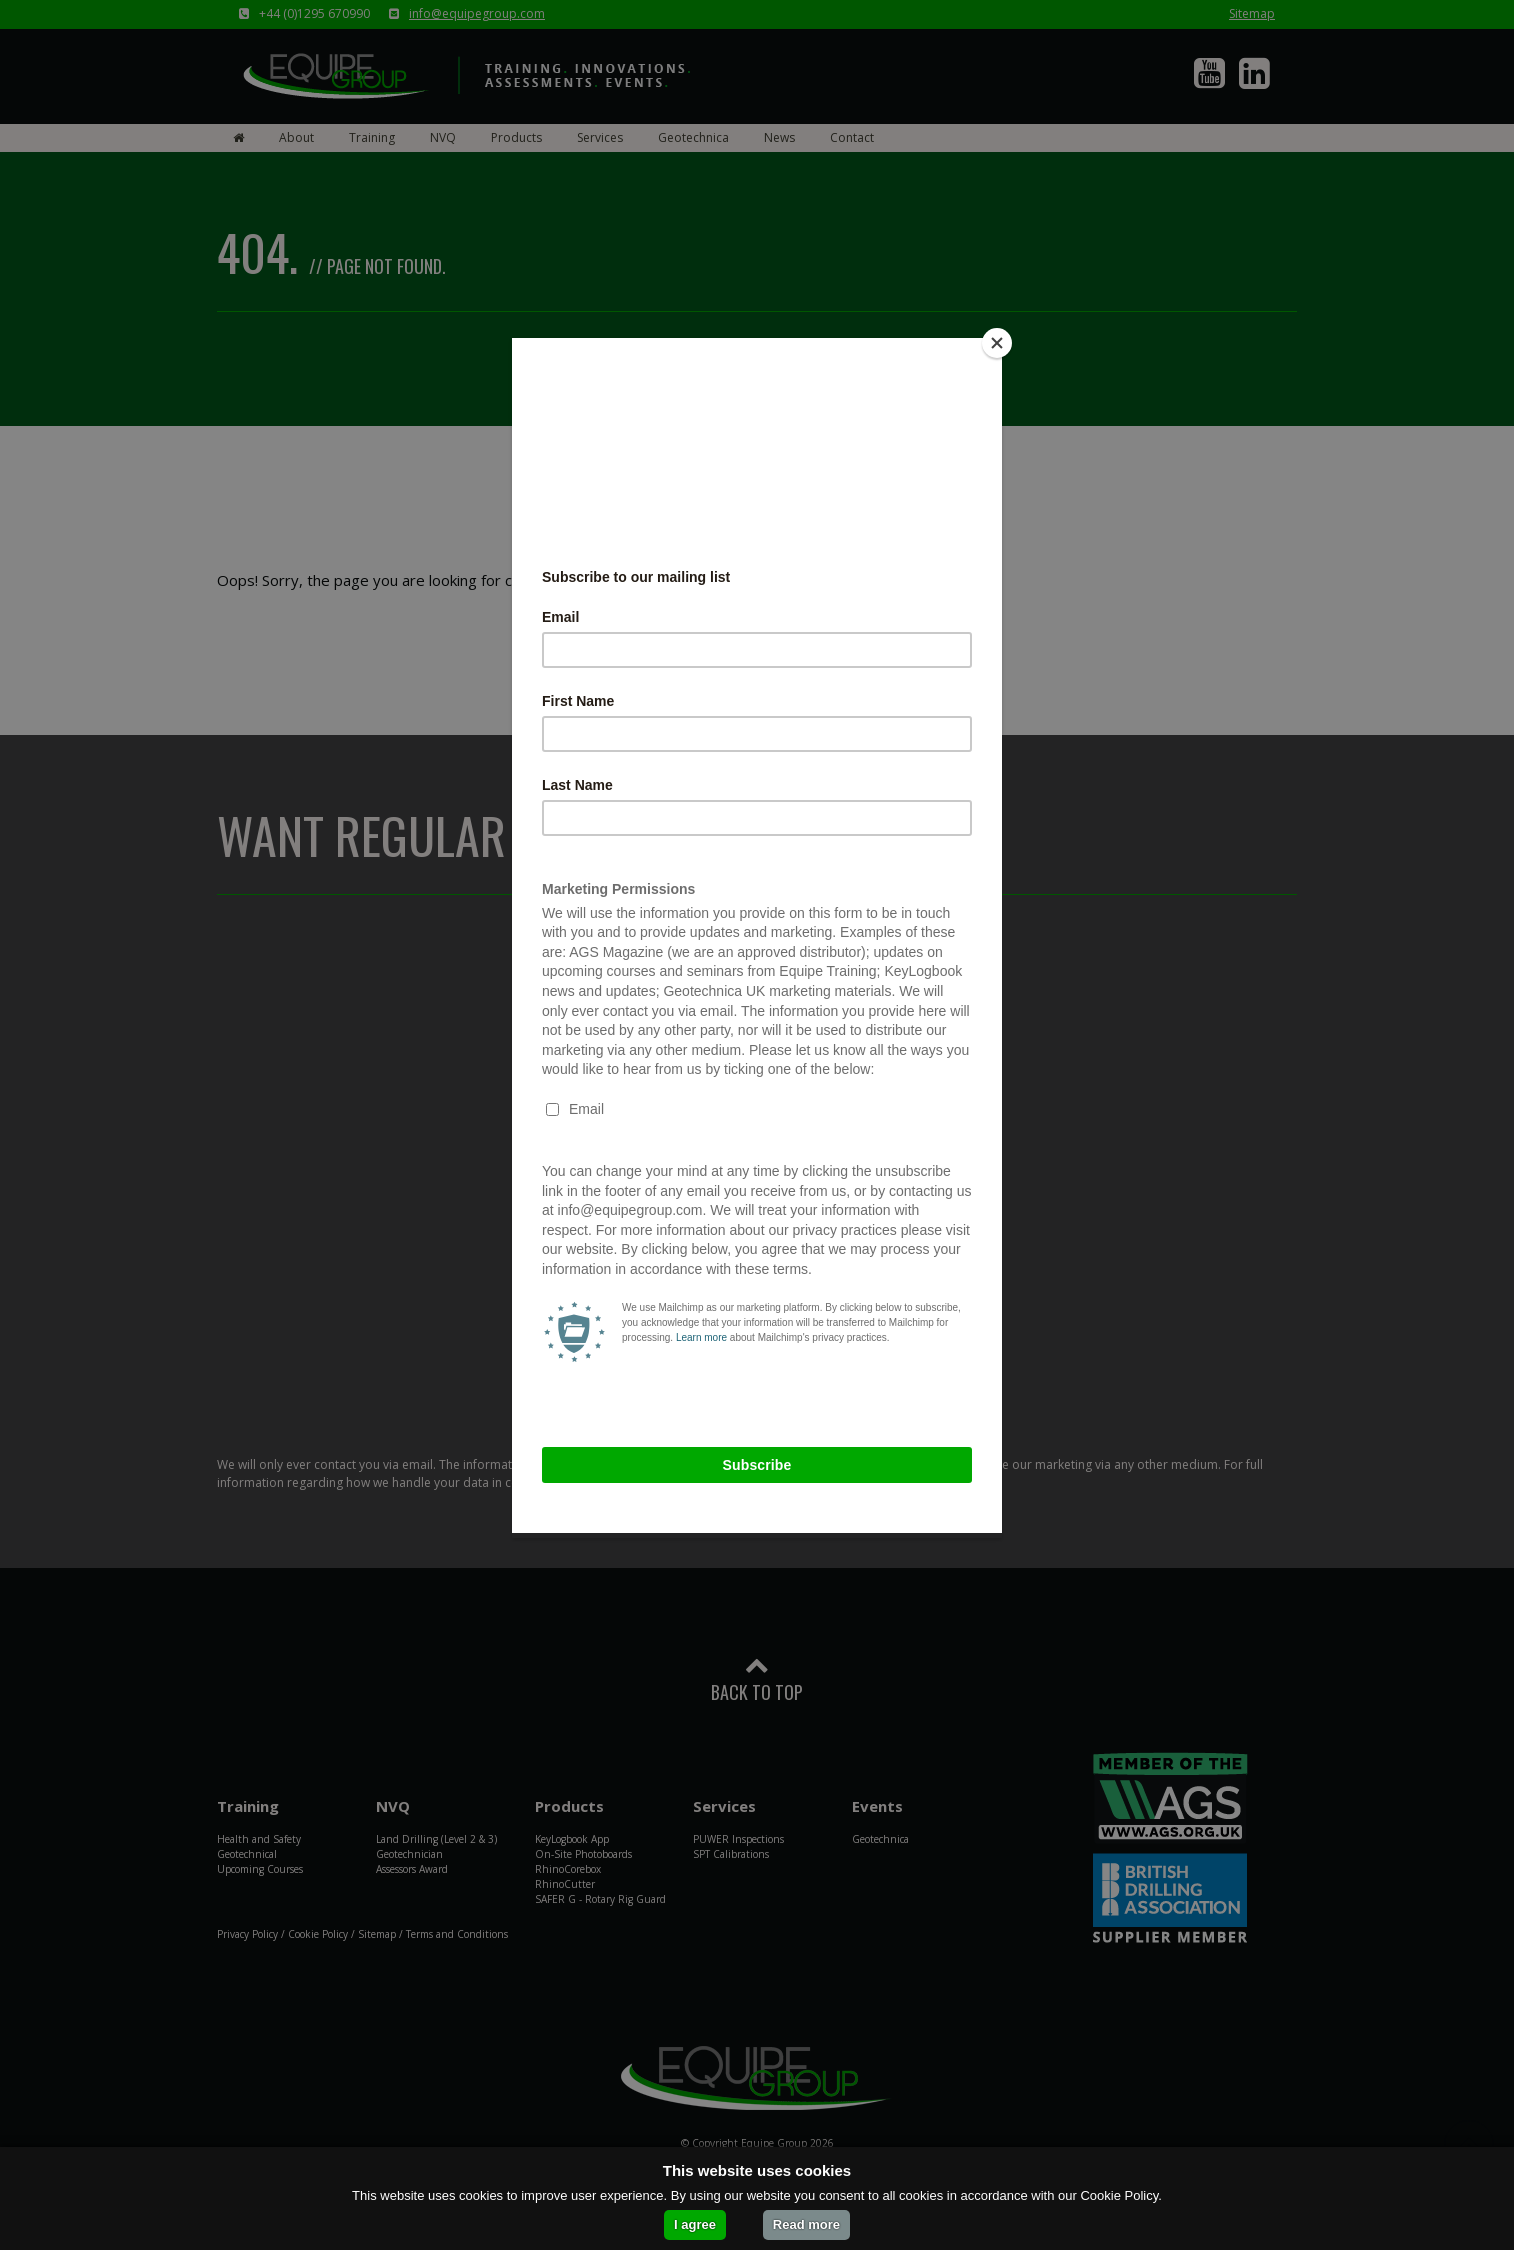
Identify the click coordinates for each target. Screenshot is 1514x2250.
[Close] (997, 343)
